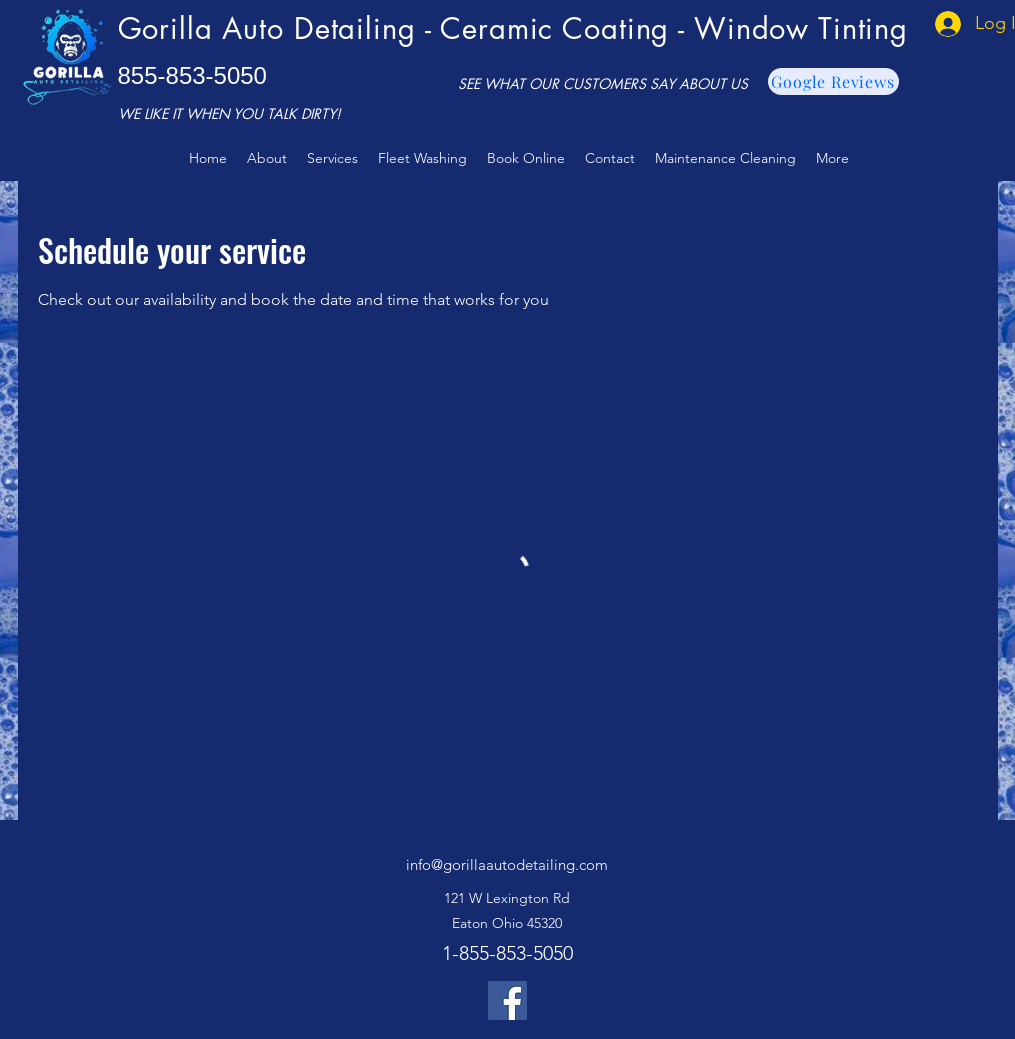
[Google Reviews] (833, 81)
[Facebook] (507, 1000)
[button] (332, 158)
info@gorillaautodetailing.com (507, 864)
